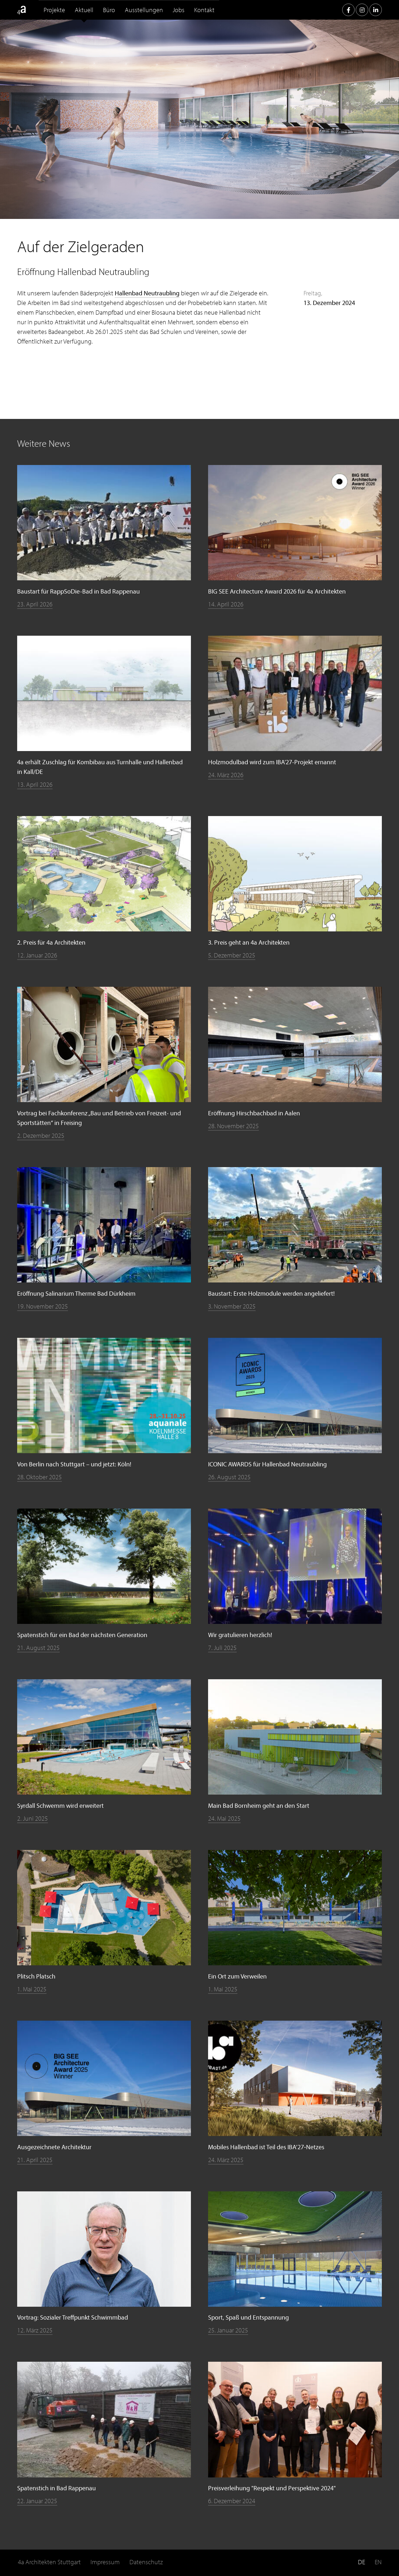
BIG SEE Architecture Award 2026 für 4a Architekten (277, 591)
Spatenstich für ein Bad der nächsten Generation (82, 1635)
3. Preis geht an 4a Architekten (249, 942)
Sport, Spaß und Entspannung (248, 2317)
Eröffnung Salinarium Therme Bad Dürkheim (76, 1293)
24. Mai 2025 (224, 1818)
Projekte (54, 10)
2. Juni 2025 (32, 1818)
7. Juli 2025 (222, 1648)
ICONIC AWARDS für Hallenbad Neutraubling (267, 1464)
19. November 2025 (42, 1306)
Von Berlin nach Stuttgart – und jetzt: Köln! (74, 1464)
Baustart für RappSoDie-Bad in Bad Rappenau (78, 591)
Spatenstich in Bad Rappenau (56, 2488)
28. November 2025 (233, 1126)
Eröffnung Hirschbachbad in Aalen (254, 1113)
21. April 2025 (35, 2160)
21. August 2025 (38, 1648)
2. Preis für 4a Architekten (51, 942)
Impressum (105, 2562)
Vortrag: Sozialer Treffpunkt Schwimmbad (72, 2317)
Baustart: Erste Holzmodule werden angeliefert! (271, 1293)
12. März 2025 (35, 2330)
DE (361, 2562)
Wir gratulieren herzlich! (240, 1635)
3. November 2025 (232, 1306)
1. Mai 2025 (31, 1989)
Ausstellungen (144, 10)
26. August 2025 (229, 1477)
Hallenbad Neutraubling (147, 293)
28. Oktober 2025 (39, 1477)
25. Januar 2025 (228, 2330)
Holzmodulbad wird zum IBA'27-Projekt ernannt (272, 762)
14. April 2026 (225, 604)
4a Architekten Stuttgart (49, 2562)
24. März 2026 (225, 775)
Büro (109, 10)
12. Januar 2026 (37, 955)
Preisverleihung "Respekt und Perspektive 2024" (272, 2488)
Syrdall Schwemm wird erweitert (60, 1805)
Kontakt (204, 10)
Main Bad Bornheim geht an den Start (258, 1805)
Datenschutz (146, 2562)
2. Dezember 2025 (40, 1135)
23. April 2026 (35, 604)
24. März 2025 (225, 2160)
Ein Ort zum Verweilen (237, 1976)
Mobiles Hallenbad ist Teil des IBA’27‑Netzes (266, 2147)
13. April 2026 (35, 784)
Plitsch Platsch (36, 1976)
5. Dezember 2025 (231, 955)
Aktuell (84, 10)
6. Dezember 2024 (231, 2501)
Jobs (178, 10)
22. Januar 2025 (37, 2501)
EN (378, 2562)
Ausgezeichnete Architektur (54, 2147)
